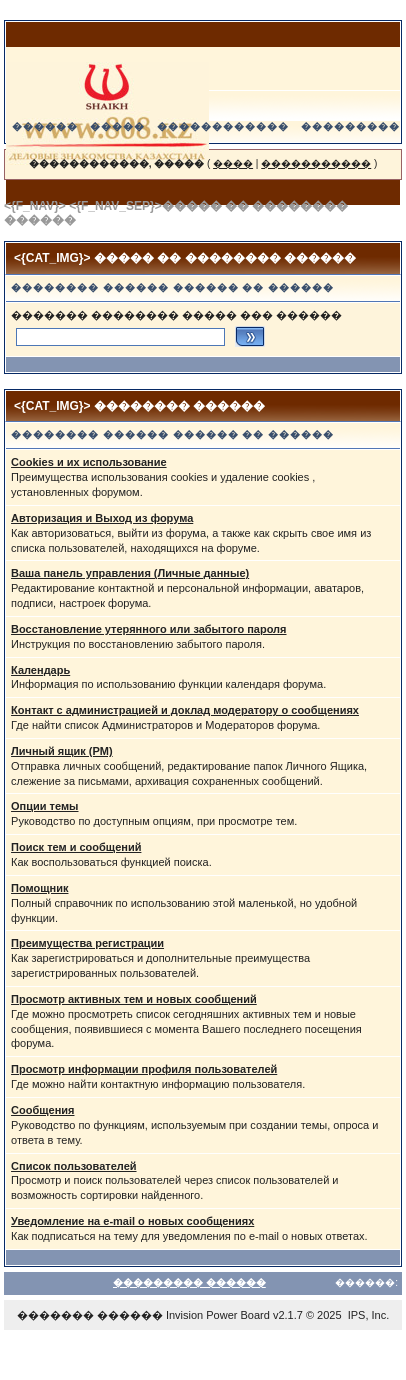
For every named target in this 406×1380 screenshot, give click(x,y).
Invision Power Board (218, 1315)
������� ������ (90, 1315)
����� (117, 126)
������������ (223, 126)
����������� (316, 163)
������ (45, 126)
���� (233, 163)
